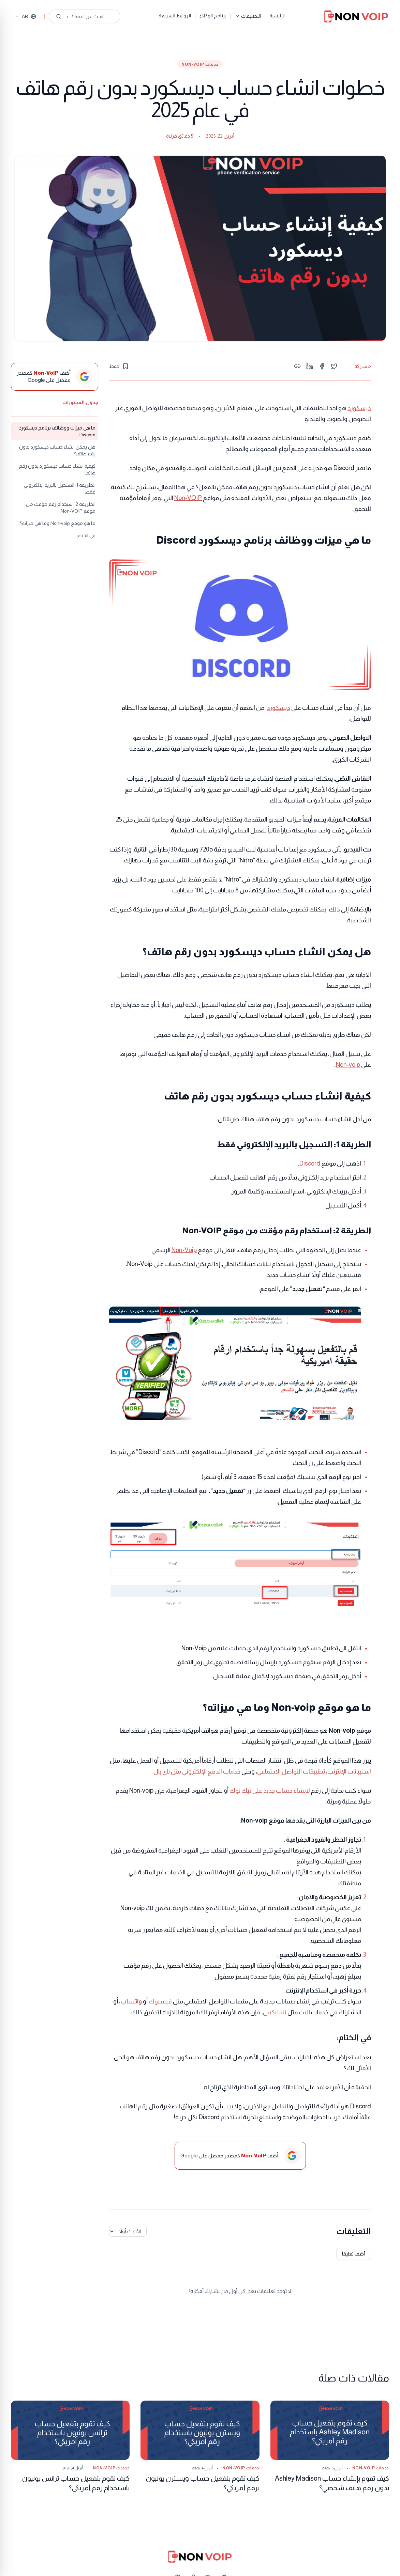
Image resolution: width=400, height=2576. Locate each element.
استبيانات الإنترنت (349, 1771)
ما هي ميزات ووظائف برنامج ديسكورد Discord (57, 431)
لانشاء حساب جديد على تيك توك (270, 1790)
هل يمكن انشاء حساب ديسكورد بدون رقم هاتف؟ (57, 450)
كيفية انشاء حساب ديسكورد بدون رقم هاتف (57, 469)
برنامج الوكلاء (212, 15)
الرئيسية (277, 15)
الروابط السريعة (175, 15)
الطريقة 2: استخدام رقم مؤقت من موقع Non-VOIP (60, 507)
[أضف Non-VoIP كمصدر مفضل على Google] (54, 377)
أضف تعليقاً (353, 2254)
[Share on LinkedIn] (309, 366)
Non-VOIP (188, 498)
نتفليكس (274, 2012)
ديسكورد (359, 408)
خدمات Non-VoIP (199, 64)
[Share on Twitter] (334, 366)
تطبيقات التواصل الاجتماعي (291, 1771)
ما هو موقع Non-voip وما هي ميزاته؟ (57, 523)
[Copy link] (297, 366)
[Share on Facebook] (321, 366)
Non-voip (348, 1064)
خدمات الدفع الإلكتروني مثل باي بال (197, 1771)
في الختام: (85, 535)
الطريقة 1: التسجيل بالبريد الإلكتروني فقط (59, 488)
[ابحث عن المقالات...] (84, 16)
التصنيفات (248, 16)
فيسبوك (160, 2001)
